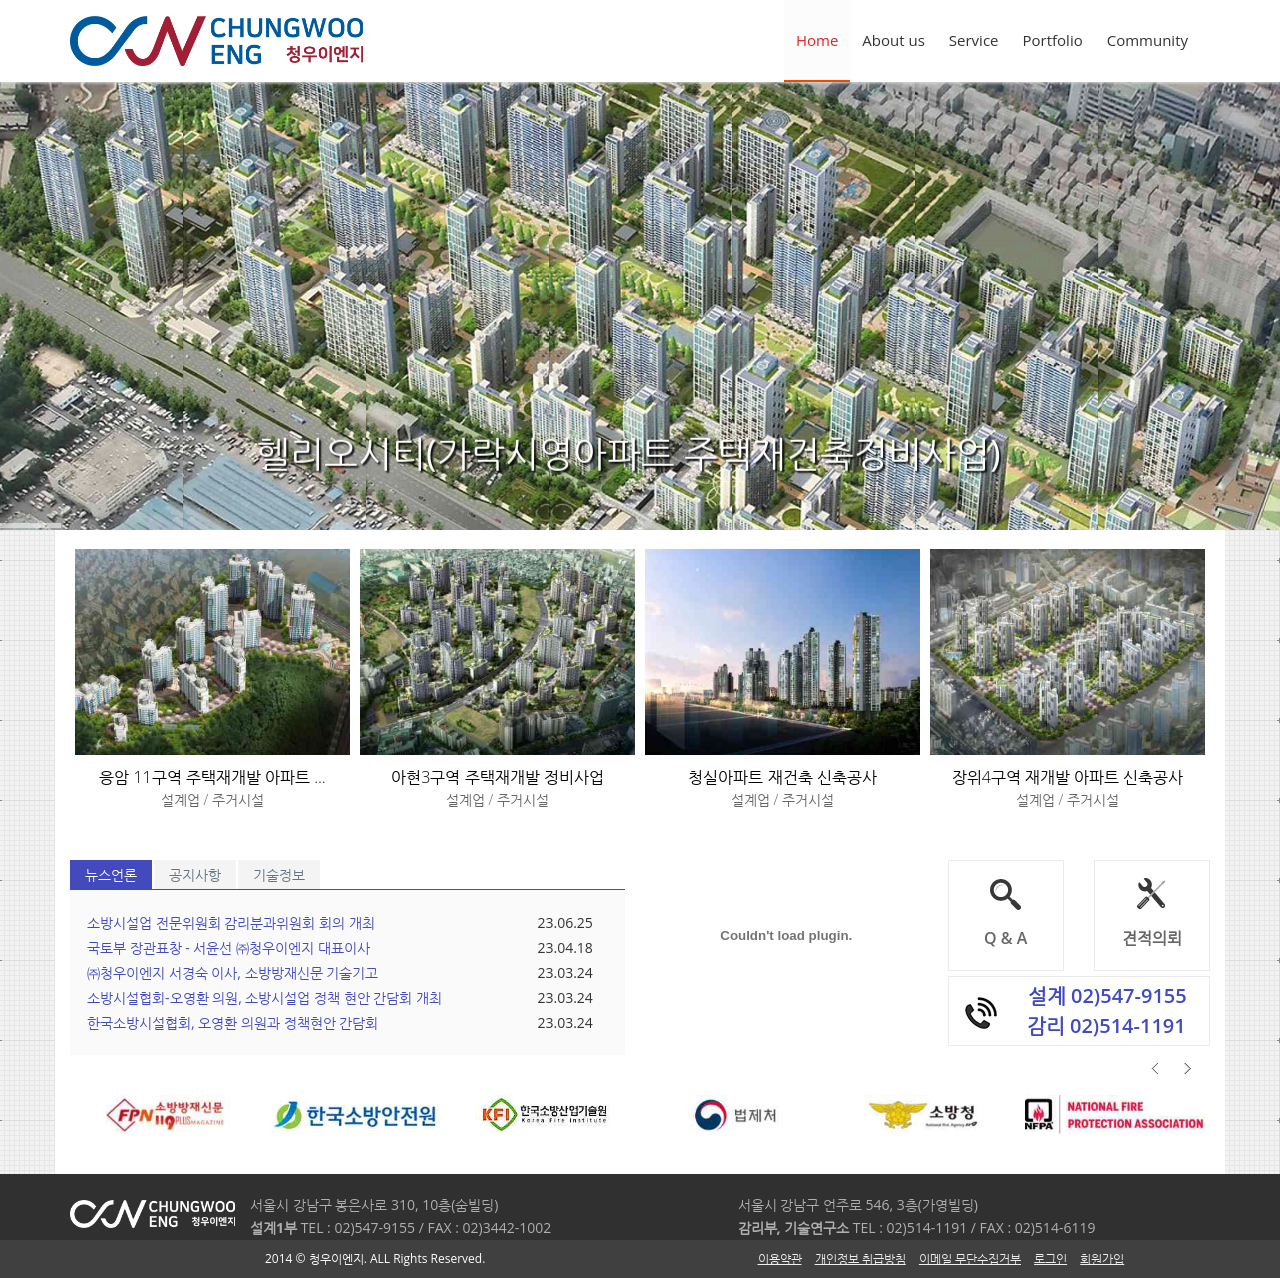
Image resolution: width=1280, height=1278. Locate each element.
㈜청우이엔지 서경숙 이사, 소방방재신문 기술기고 (232, 972)
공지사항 (195, 874)
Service (974, 40)
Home (817, 40)
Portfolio (1053, 40)
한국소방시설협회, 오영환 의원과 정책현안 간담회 (232, 1022)
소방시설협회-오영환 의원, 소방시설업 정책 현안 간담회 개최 (264, 997)
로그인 (1050, 1258)
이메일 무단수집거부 (970, 1258)
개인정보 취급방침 (860, 1258)
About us (893, 40)
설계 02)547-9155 (1107, 995)
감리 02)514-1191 (1106, 1025)
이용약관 (780, 1258)
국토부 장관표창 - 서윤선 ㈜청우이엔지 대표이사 (228, 947)
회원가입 (1102, 1258)
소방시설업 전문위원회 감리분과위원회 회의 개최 (231, 922)
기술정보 (279, 874)
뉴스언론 (111, 874)
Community (1147, 40)
